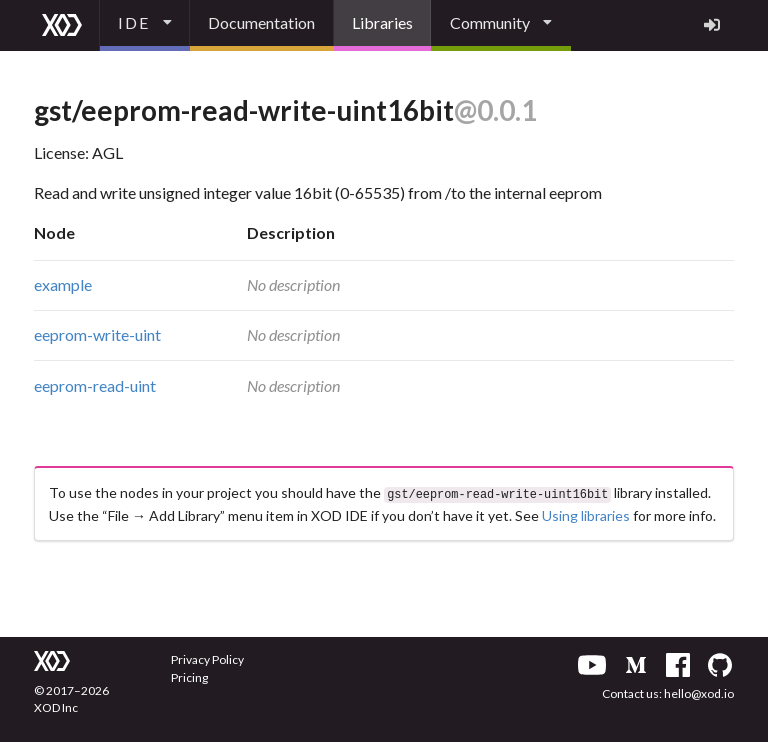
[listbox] (145, 25)
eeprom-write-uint (97, 334)
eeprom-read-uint (95, 385)
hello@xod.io (699, 691)
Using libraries (586, 513)
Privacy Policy (207, 657)
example (63, 284)
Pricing (189, 675)
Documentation (261, 22)
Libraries (382, 22)
